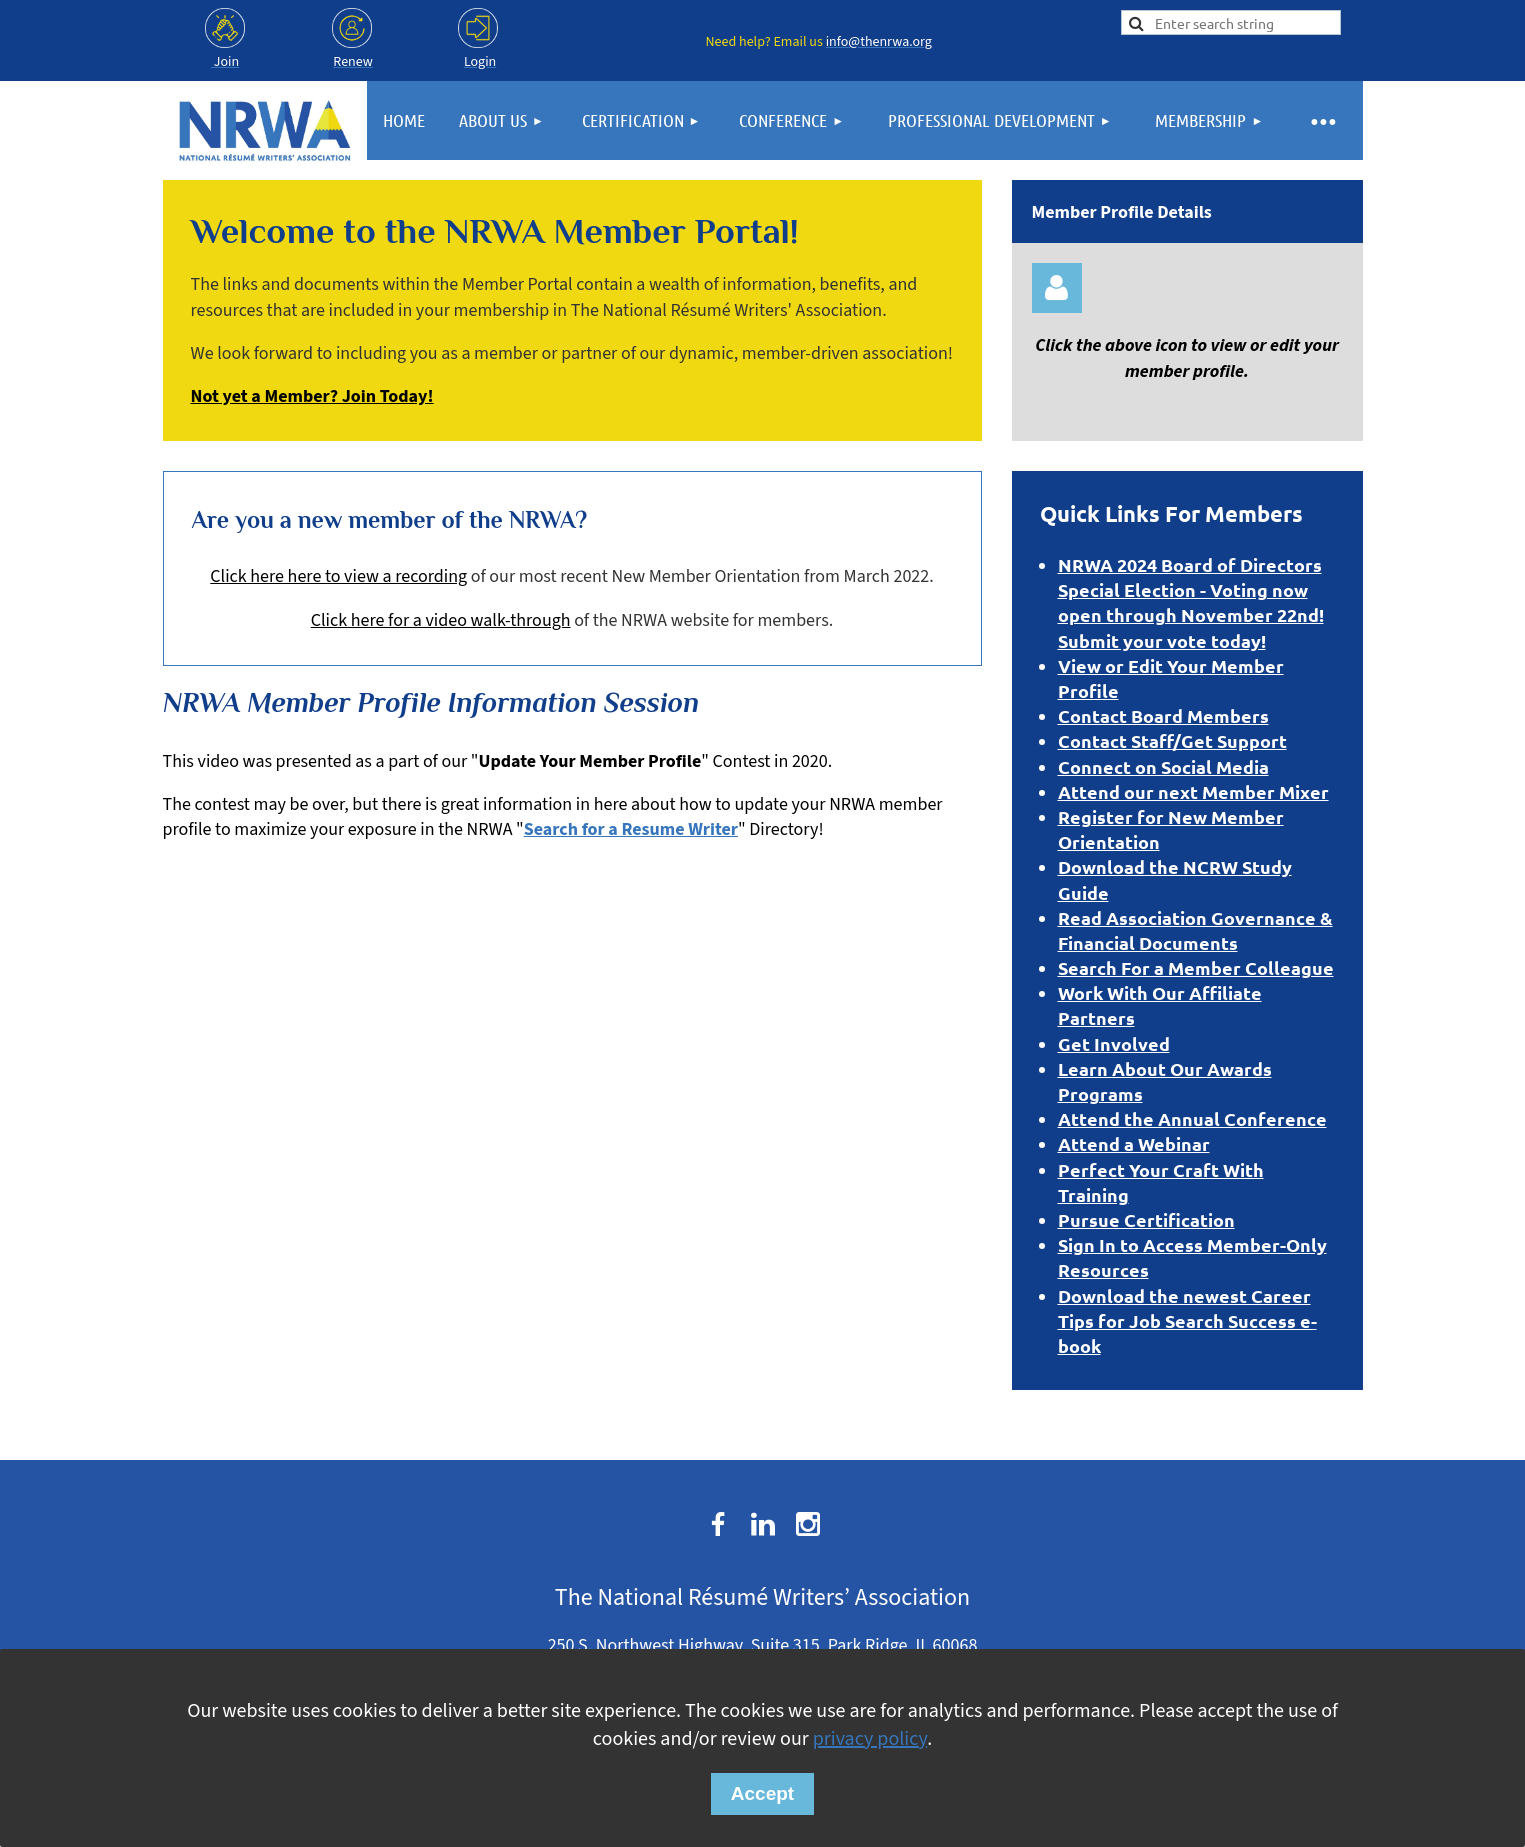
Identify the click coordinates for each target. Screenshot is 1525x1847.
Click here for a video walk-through (441, 620)
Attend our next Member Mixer (1193, 791)
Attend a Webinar (1134, 1143)
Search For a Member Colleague (1196, 967)
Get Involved (1114, 1043)
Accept (762, 1793)
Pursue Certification (1146, 1219)
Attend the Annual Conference (1192, 1118)
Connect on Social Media (1163, 766)
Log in (1057, 288)
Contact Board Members (1163, 715)
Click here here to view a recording (338, 576)
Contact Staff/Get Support (1172, 740)
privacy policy (870, 1739)
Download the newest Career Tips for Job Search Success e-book (1187, 1320)
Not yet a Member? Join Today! (312, 396)
